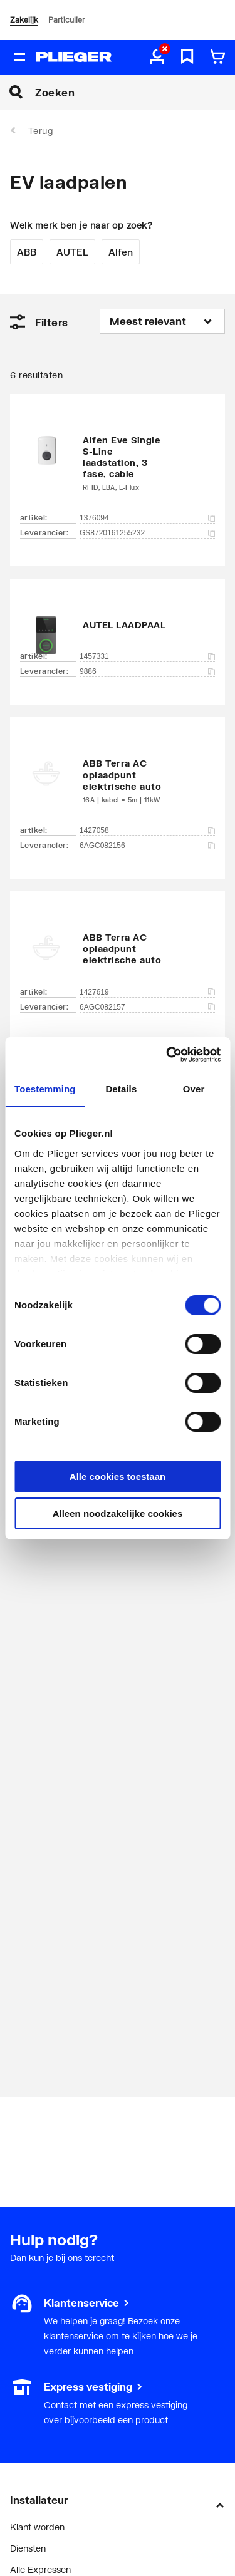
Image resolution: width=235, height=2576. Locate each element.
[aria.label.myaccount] (157, 57)
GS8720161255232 (147, 533)
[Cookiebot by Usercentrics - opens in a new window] (167, 1055)
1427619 (147, 992)
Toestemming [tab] (45, 1089)
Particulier (66, 19)
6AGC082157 (147, 1007)
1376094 (147, 518)
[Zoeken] (135, 92)
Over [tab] (194, 1089)
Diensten (28, 2548)
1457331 (147, 656)
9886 (147, 671)
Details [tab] (121, 1089)
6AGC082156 (147, 845)
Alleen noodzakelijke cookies (118, 1513)
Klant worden (37, 2527)
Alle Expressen (40, 2569)
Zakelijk (24, 19)
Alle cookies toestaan (117, 1476)
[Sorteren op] (162, 321)
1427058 (147, 830)
